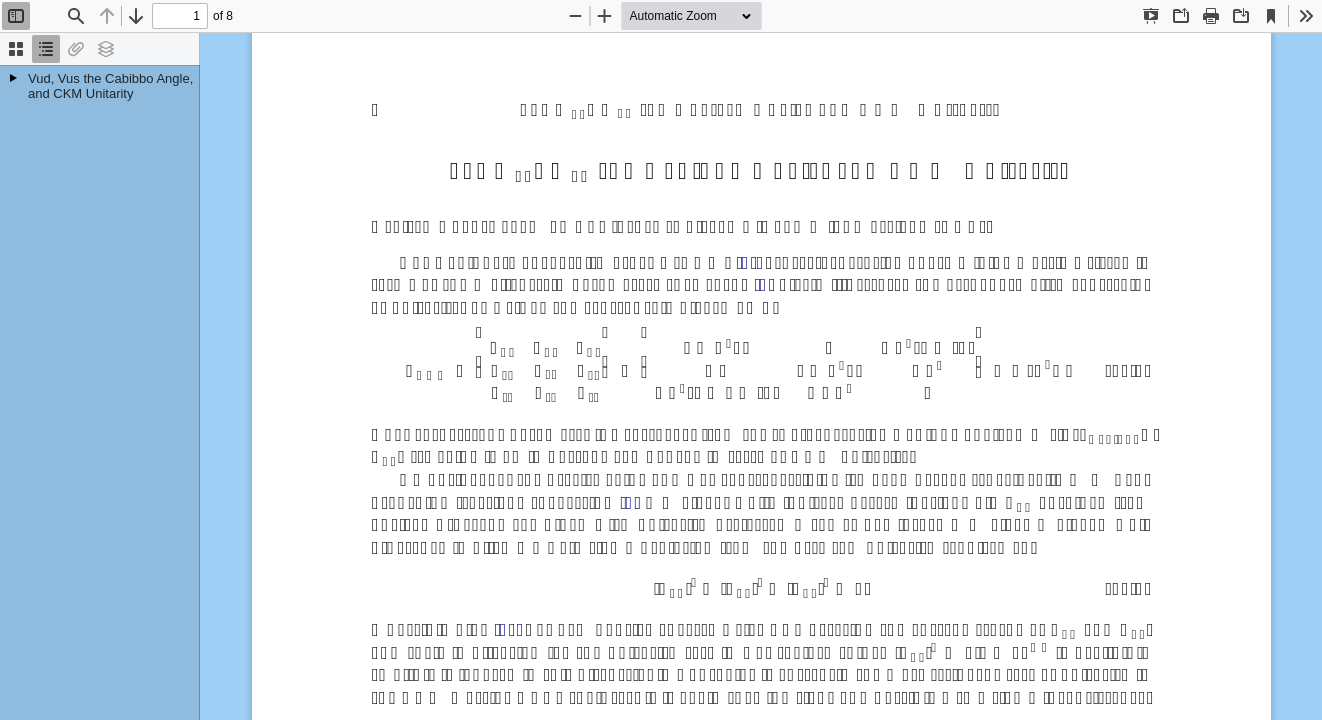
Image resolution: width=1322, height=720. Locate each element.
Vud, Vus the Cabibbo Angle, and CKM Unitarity (110, 86)
